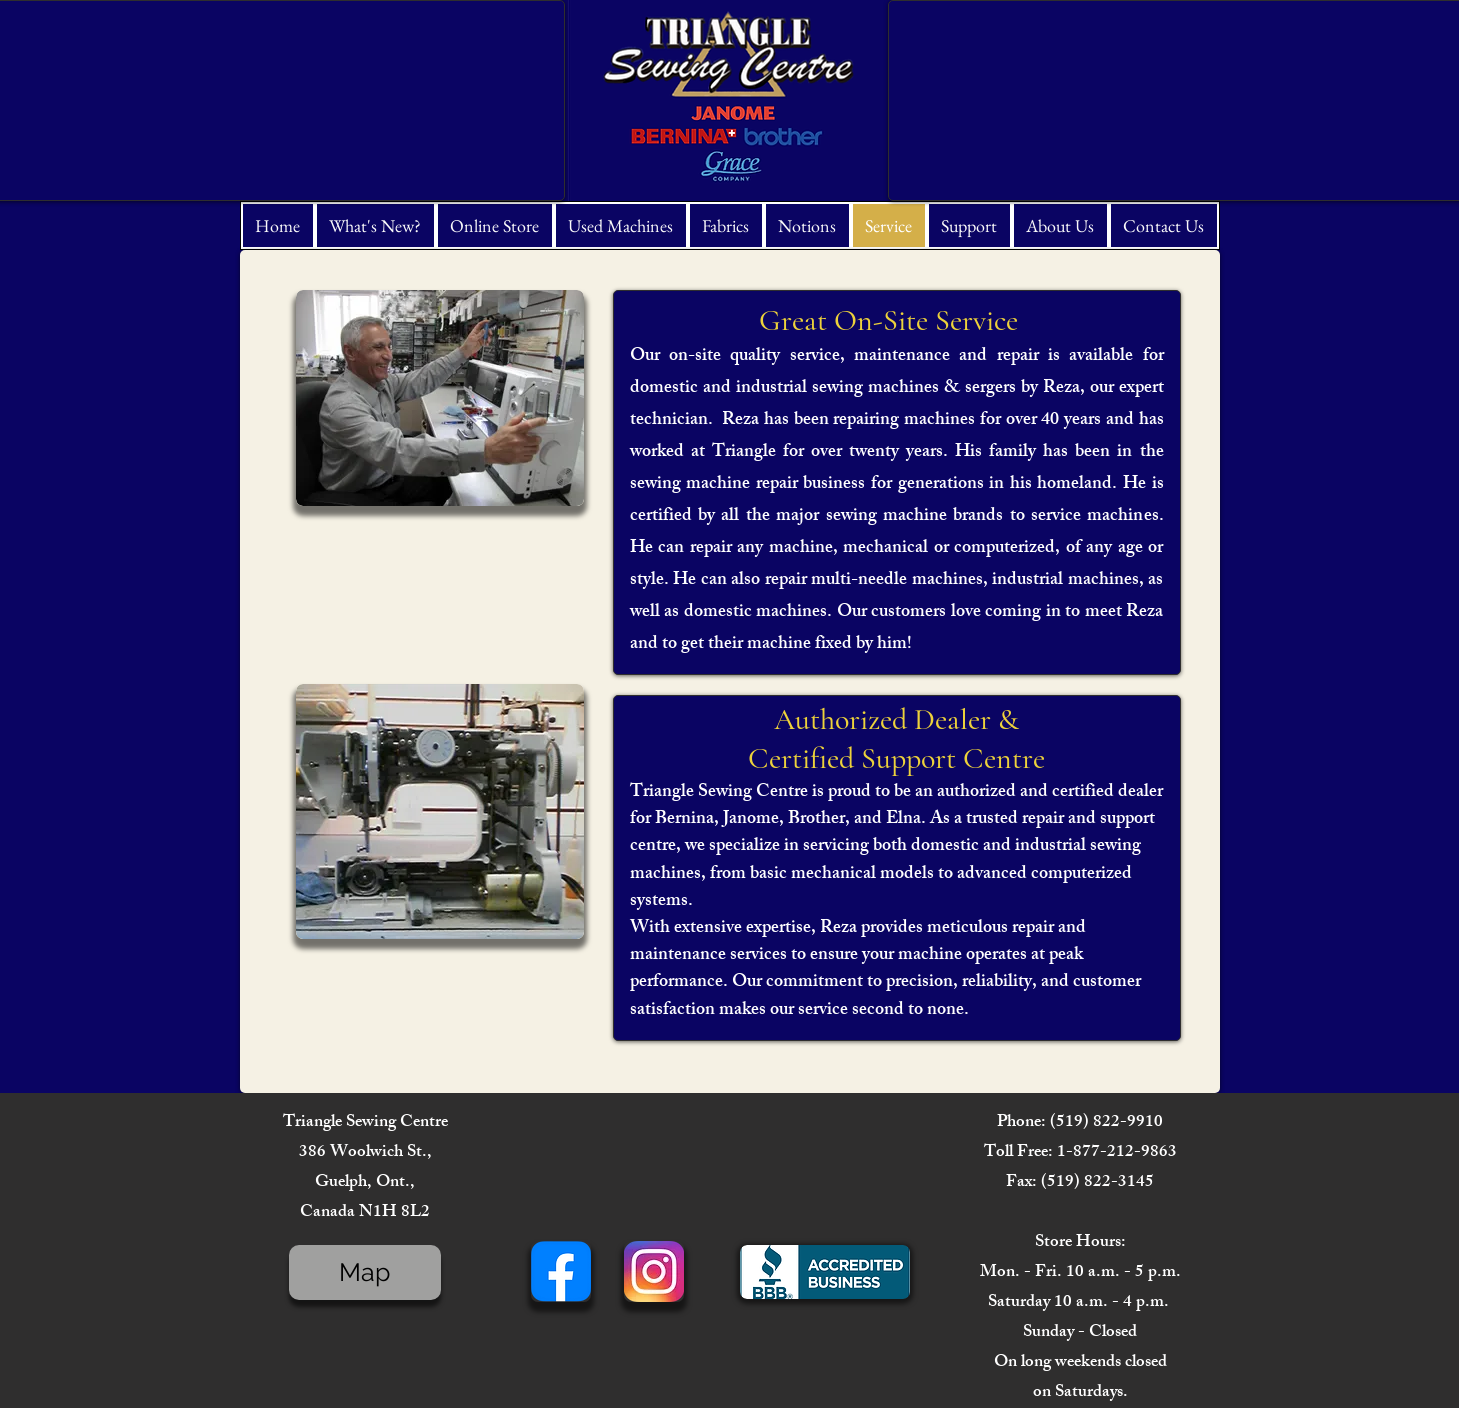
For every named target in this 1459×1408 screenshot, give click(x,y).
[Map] (365, 1272)
